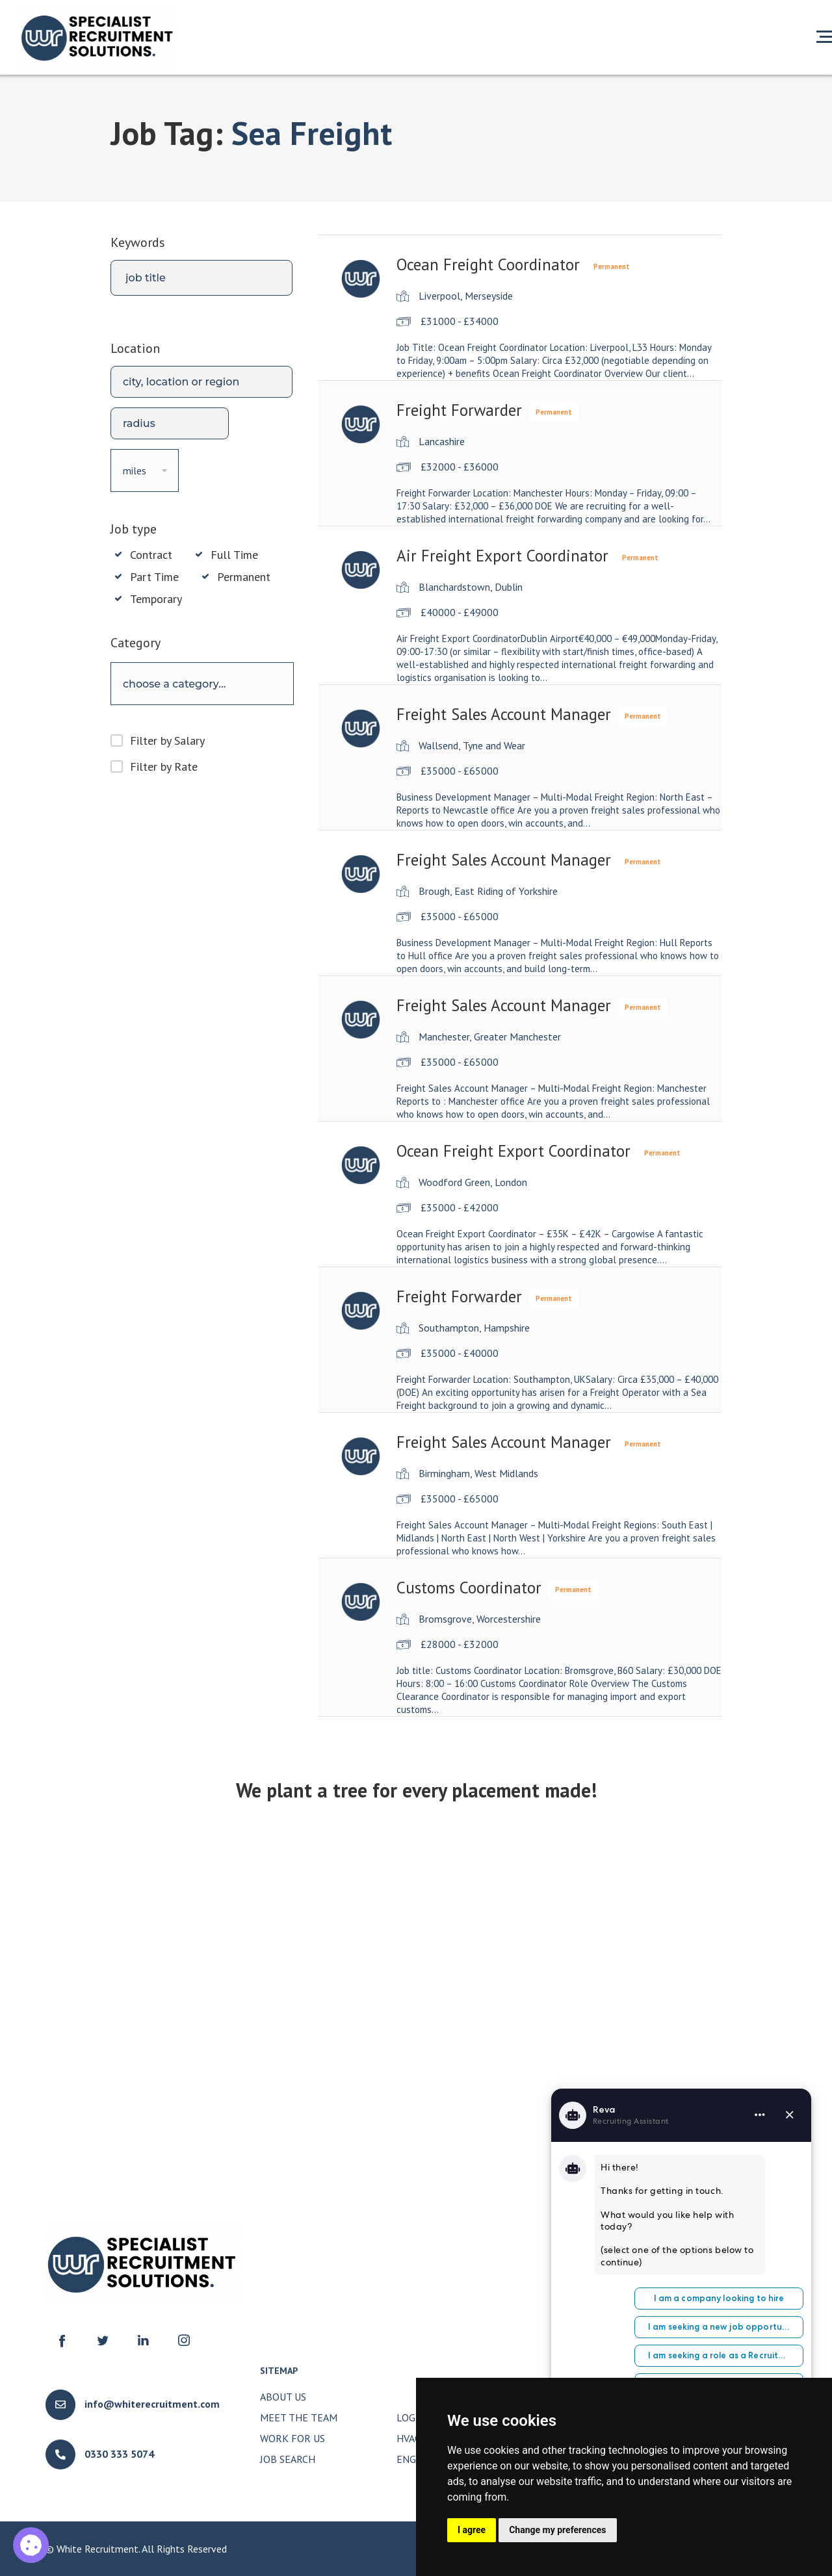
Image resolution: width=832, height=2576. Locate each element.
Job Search (287, 2459)
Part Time (154, 577)
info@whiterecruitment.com (152, 2403)
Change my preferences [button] (557, 2530)
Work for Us (292, 2438)
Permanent (243, 577)
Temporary (156, 599)
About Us (283, 2396)
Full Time (234, 555)
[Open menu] (824, 36)
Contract (151, 555)
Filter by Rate (164, 766)
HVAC (408, 2438)
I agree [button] (472, 2530)
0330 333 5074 (119, 2453)
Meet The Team (298, 2417)
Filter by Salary (167, 740)
